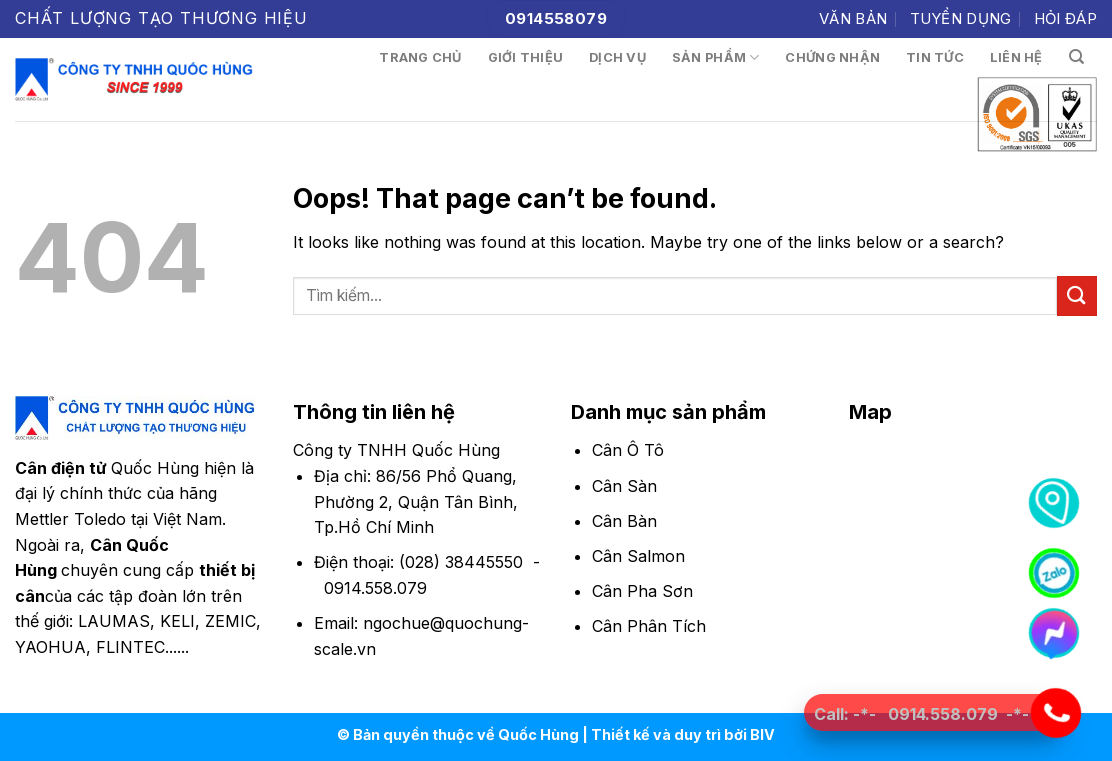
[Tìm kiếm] (1076, 57)
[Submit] (1077, 295)
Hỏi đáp (1065, 18)
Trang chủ (420, 57)
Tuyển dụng (961, 18)
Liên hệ (1016, 57)
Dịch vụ (617, 57)
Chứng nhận (832, 57)
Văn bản (853, 18)
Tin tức (935, 57)
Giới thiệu (526, 57)
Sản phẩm (716, 57)
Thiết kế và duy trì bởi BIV (683, 734)
